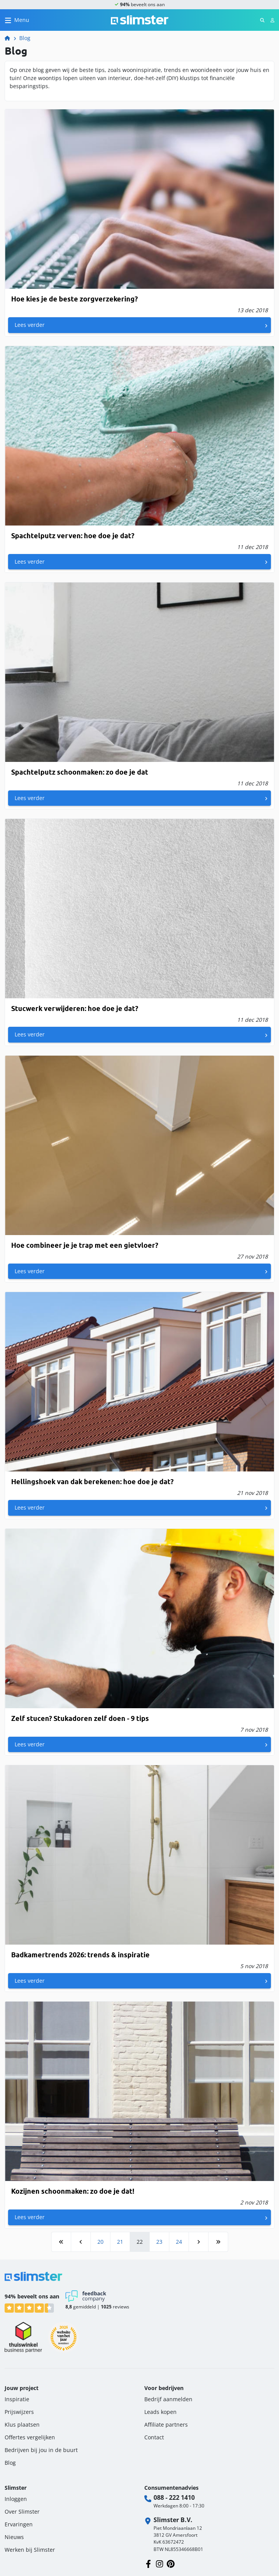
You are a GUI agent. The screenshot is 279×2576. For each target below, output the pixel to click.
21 (120, 2241)
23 (159, 2241)
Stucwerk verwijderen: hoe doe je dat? (74, 1008)
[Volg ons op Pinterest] (171, 2563)
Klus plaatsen (22, 2424)
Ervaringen (19, 2524)
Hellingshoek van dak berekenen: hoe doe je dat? (92, 1482)
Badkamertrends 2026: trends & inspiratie (80, 1955)
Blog (24, 38)
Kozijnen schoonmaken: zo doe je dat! (72, 2191)
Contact (154, 2437)
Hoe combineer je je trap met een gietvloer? (84, 1245)
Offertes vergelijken (30, 2437)
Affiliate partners (166, 2424)
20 (100, 2241)
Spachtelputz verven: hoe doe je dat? (72, 536)
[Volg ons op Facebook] (148, 2563)
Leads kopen (160, 2411)
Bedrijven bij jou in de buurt (41, 2450)
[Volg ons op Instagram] (159, 2563)
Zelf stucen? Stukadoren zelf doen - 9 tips (80, 1718)
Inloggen (16, 2498)
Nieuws (14, 2537)
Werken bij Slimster (30, 2549)
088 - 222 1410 (174, 2497)
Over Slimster (22, 2511)
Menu (21, 19)
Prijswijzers (19, 2411)
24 (179, 2241)
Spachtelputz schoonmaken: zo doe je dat (79, 772)
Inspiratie (17, 2399)
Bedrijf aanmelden (168, 2399)
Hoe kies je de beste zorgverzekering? (74, 299)
